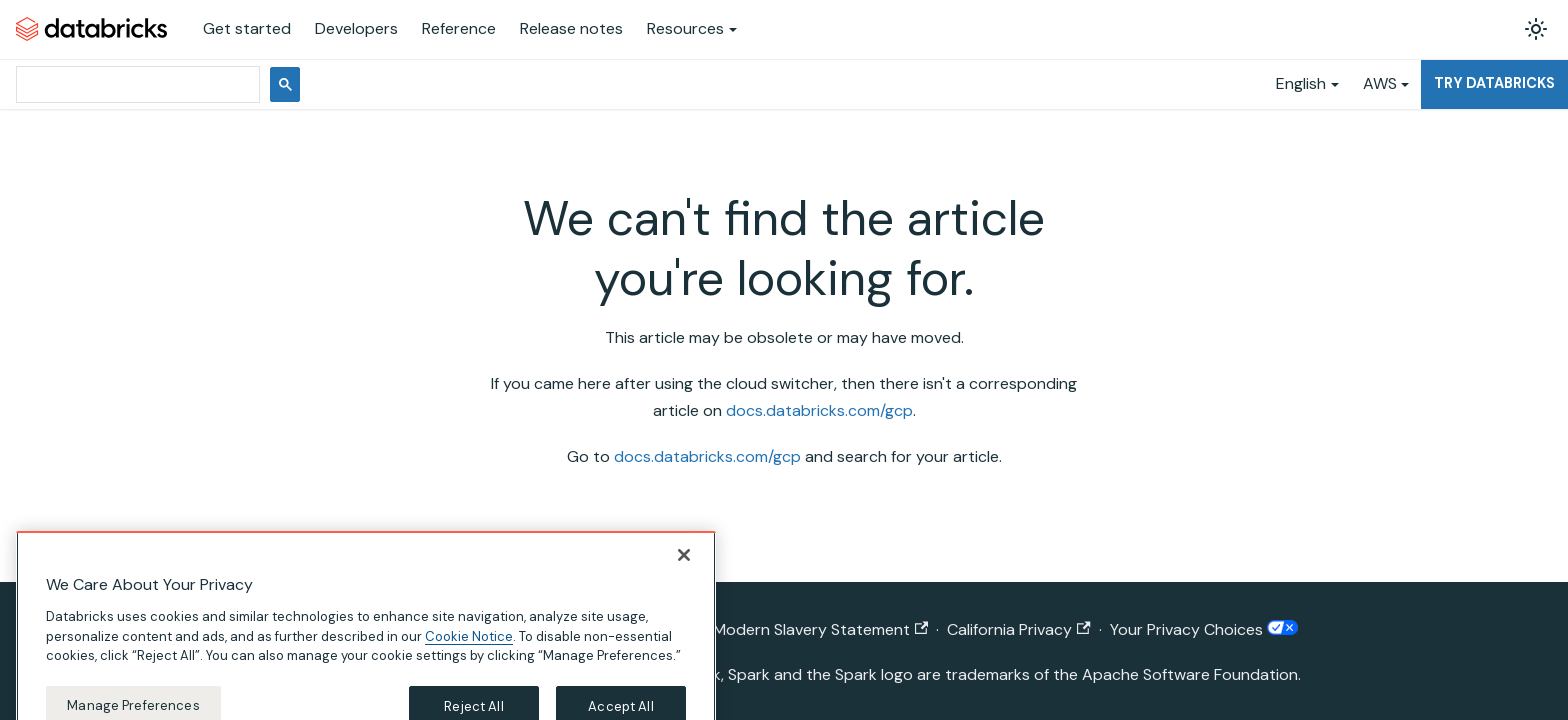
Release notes (571, 28)
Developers (356, 28)
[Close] (684, 568)
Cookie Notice (469, 648)
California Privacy (1018, 629)
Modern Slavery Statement (820, 629)
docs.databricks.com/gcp (819, 410)
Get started (247, 28)
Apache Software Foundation (1190, 674)
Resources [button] (685, 28)
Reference (459, 28)
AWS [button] (1380, 83)
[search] (136, 84)
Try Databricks (1494, 83)
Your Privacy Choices (1204, 629)
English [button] (1301, 83)
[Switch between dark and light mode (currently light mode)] (1536, 29)
